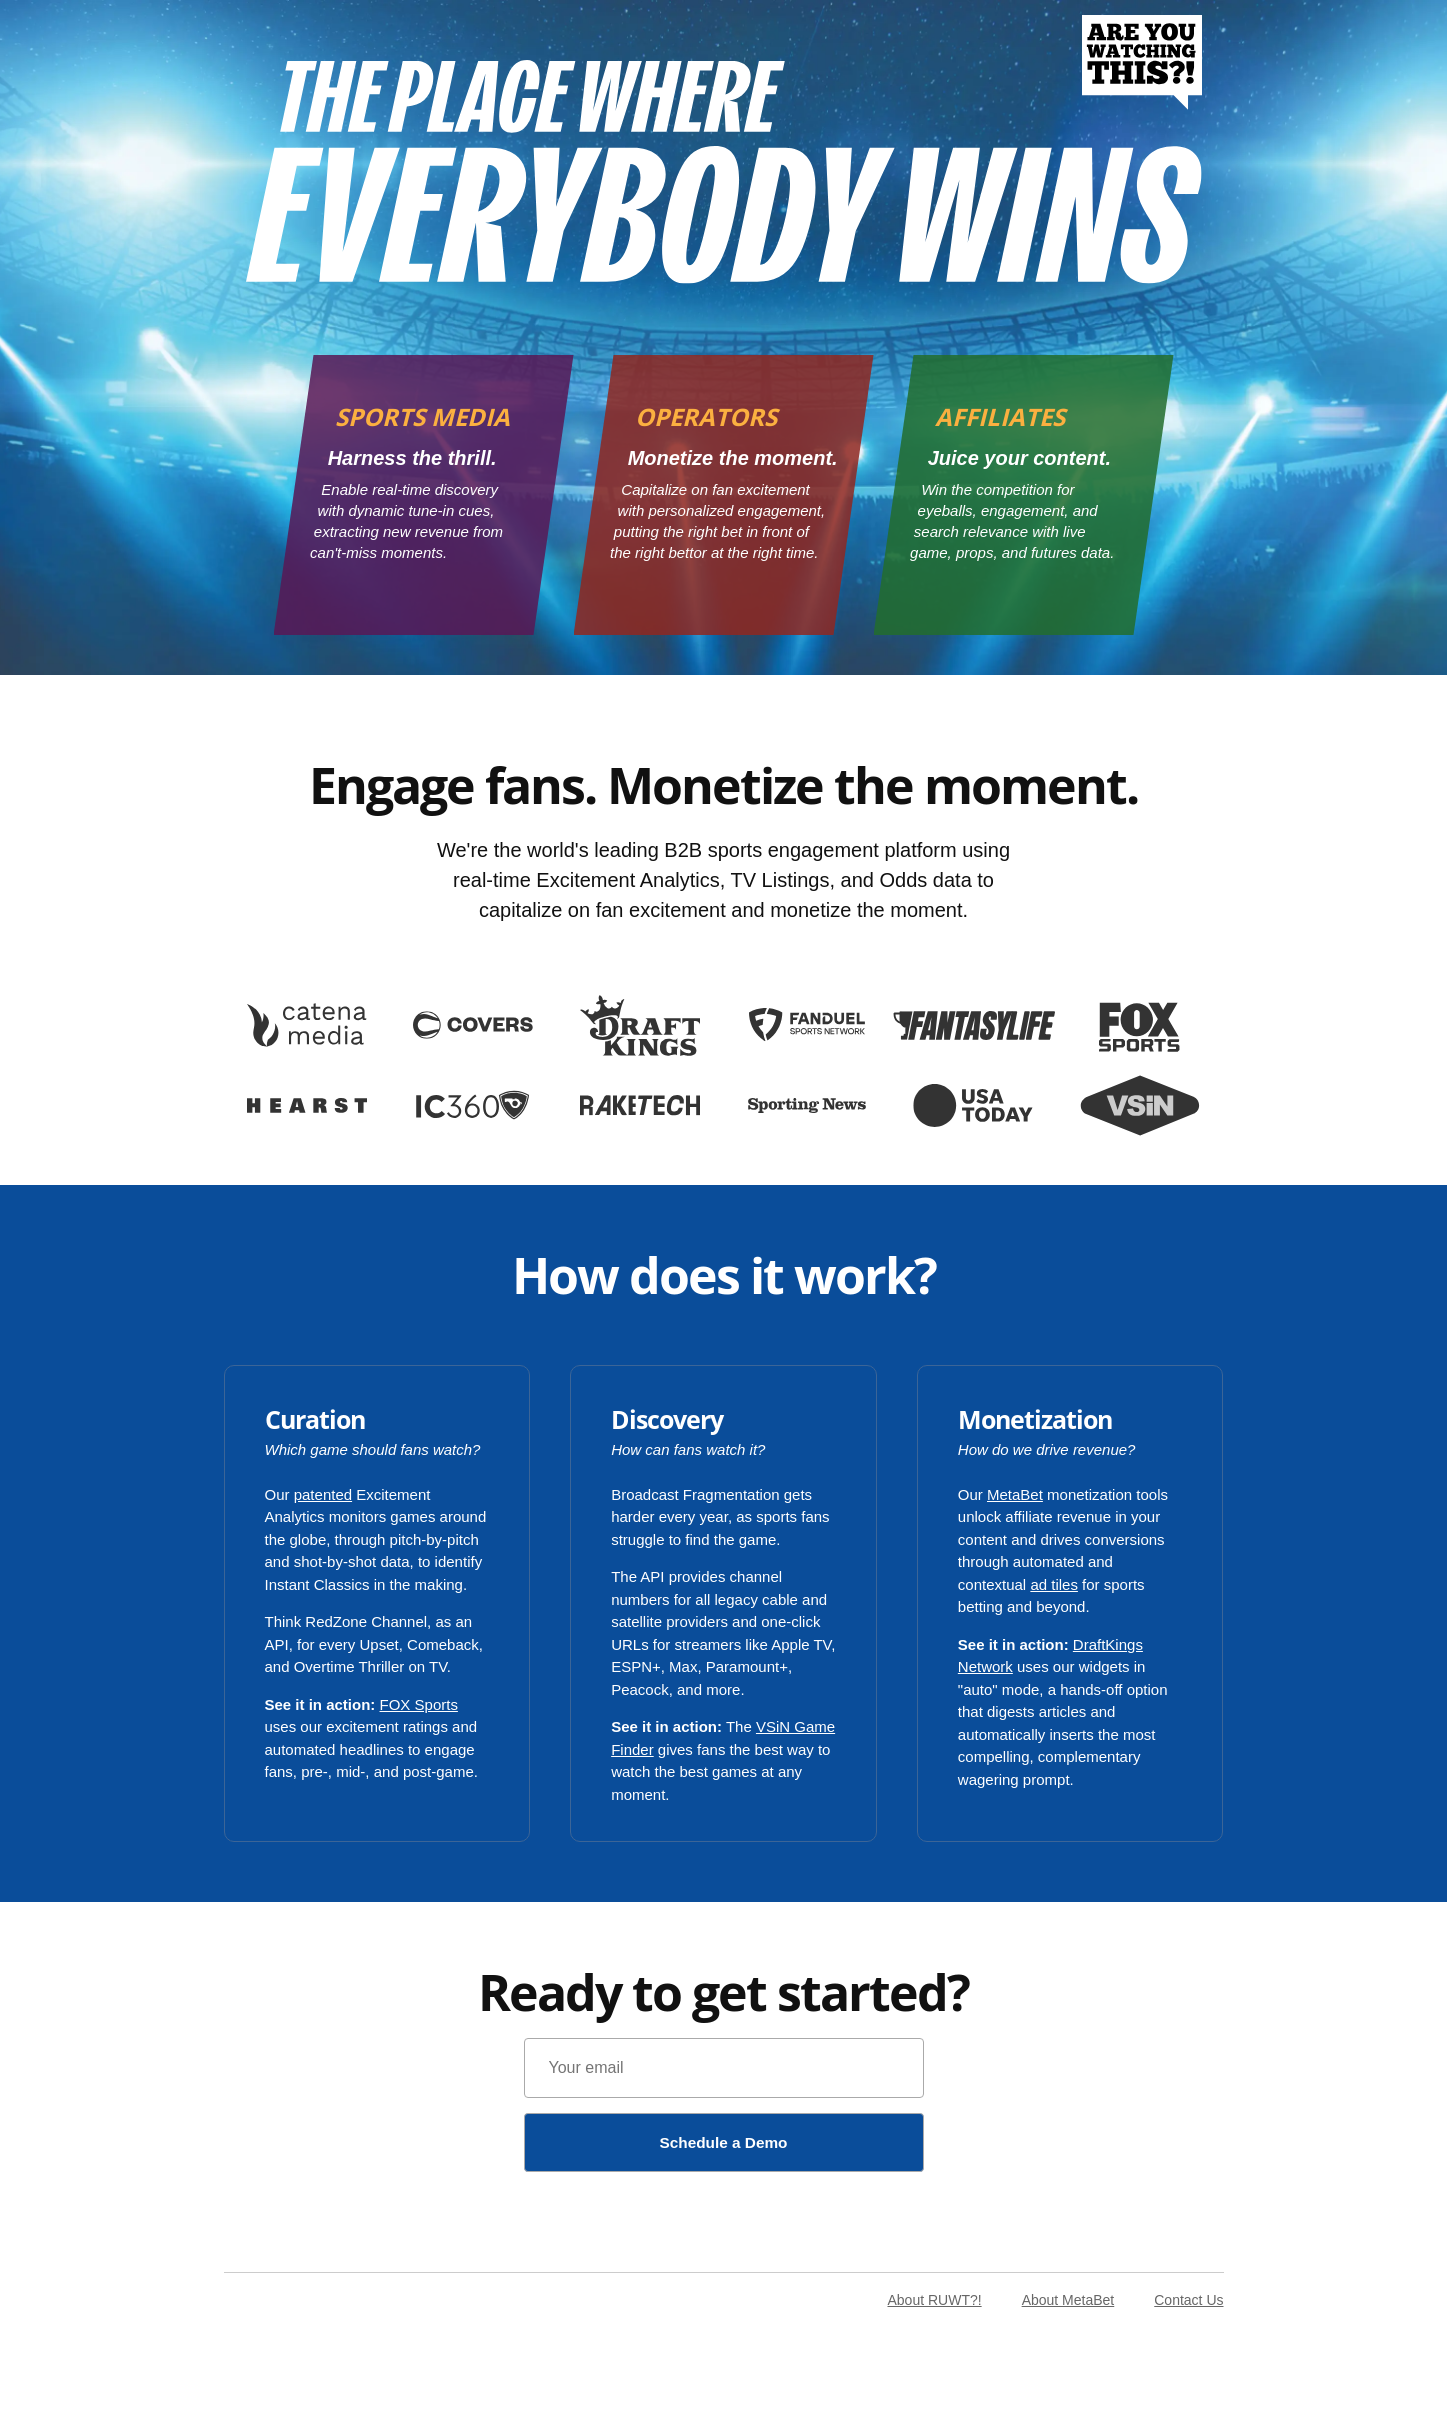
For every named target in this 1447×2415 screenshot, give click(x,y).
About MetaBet (1068, 2302)
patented (323, 1494)
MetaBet (1015, 1494)
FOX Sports (419, 1704)
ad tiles (1054, 1584)
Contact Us (1188, 2302)
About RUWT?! (934, 2302)
